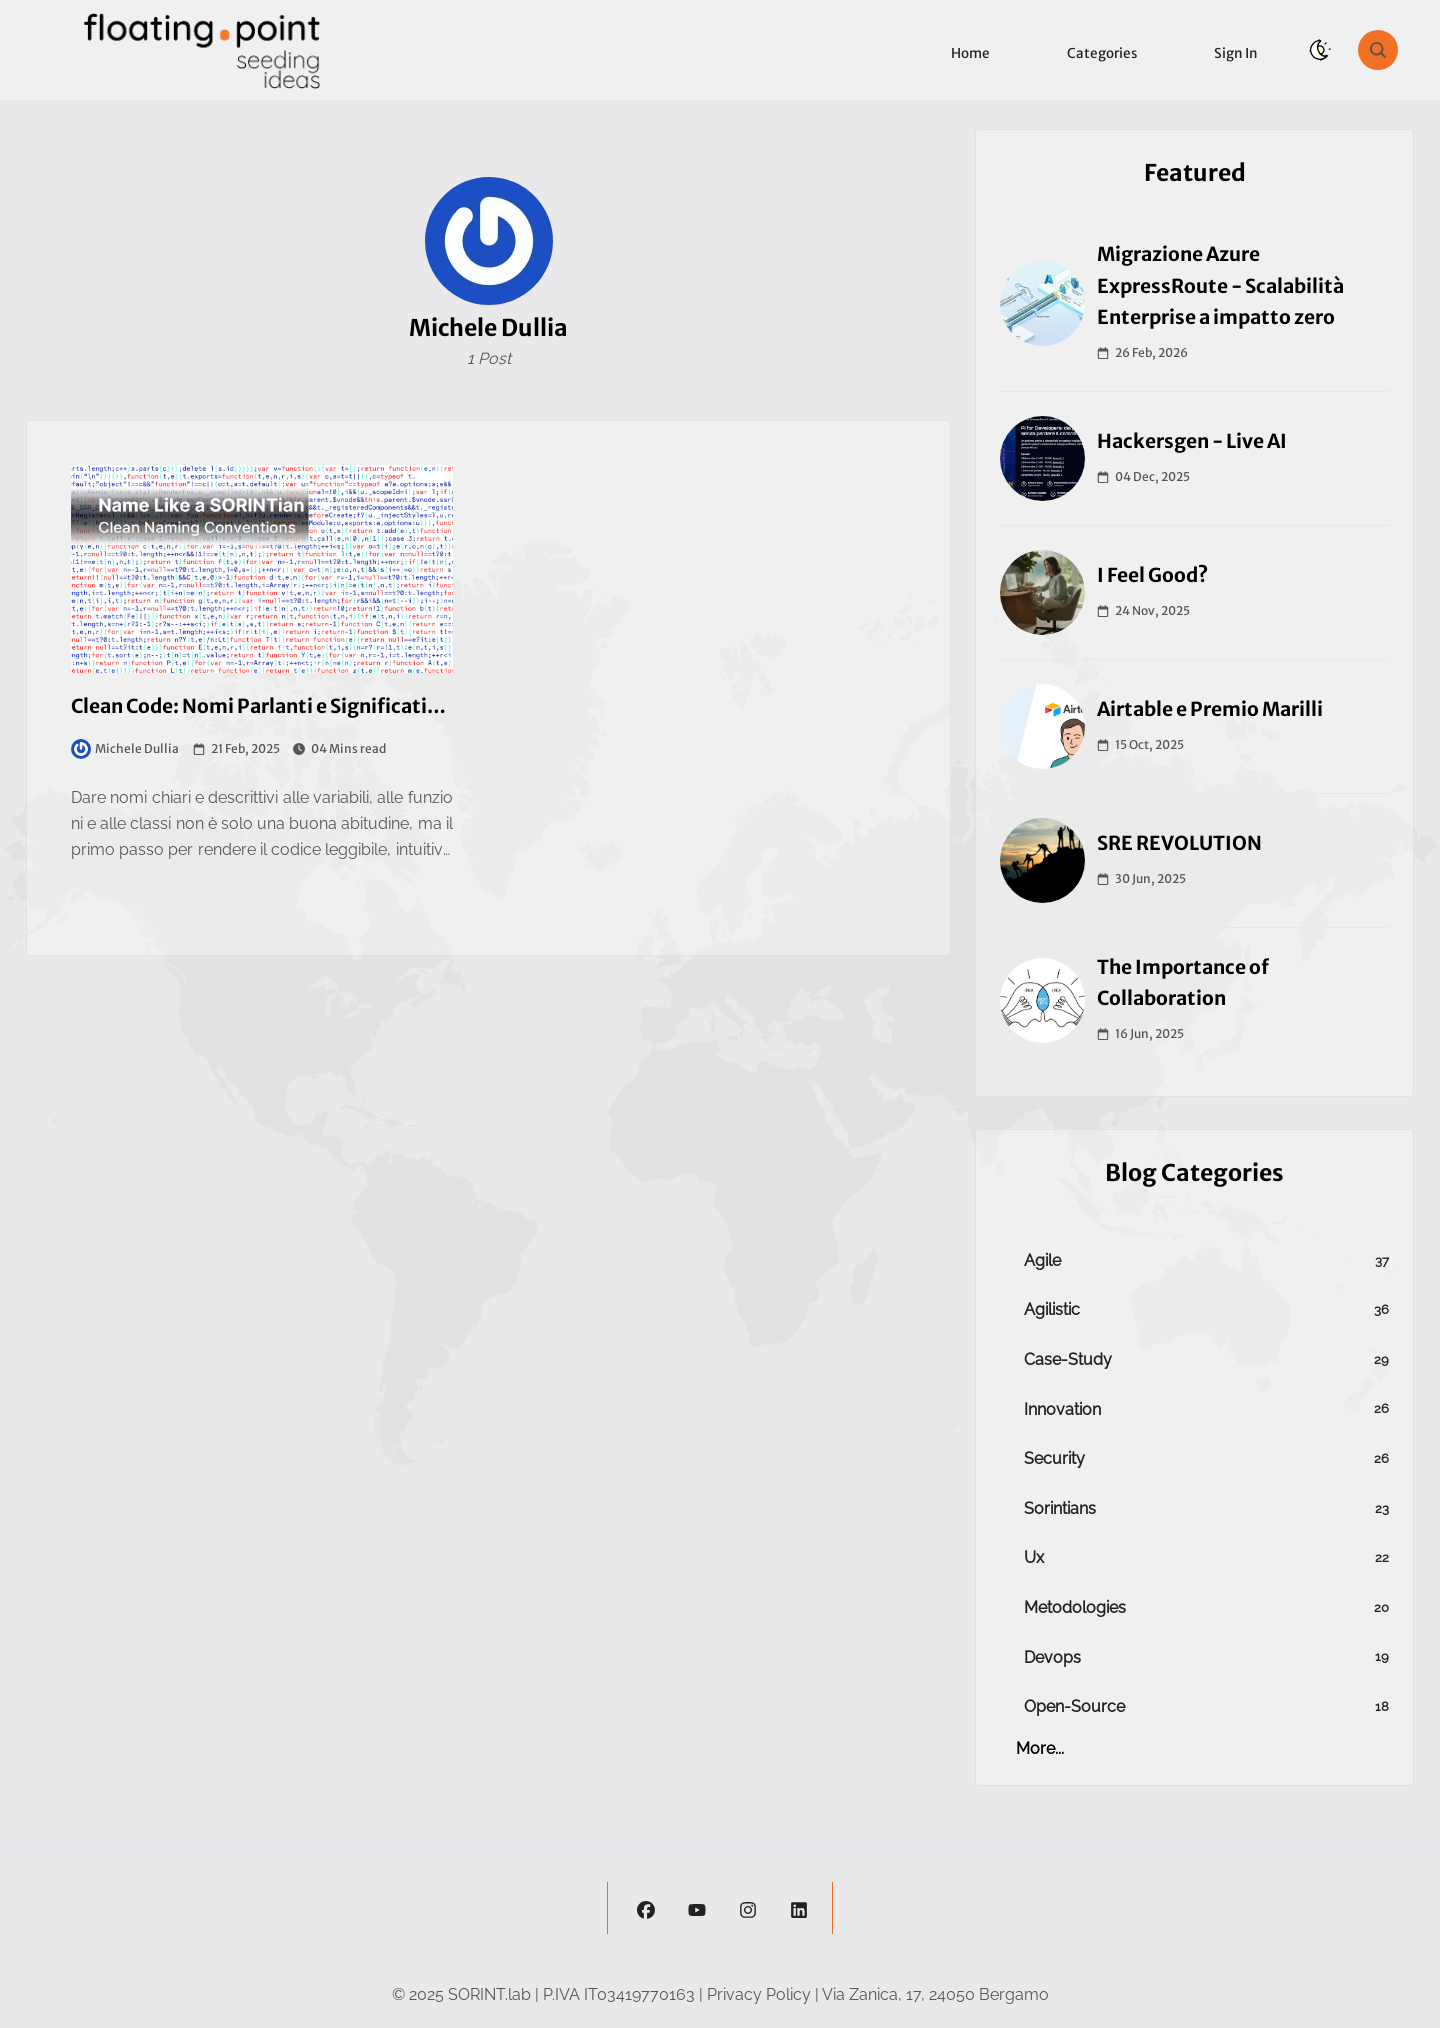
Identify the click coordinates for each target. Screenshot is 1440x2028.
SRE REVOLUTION (1179, 843)
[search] (1378, 50)
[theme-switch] (1320, 50)
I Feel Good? (1152, 575)
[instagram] (748, 1908)
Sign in (1236, 53)
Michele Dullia (125, 749)
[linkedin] (799, 1908)
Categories (1102, 53)
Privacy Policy (759, 1994)
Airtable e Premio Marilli (1210, 709)
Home (970, 53)
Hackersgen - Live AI (1192, 441)
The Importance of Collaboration (1183, 982)
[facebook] (646, 1908)
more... (1040, 1748)
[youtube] (697, 1908)
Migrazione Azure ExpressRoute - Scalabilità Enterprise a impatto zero (1220, 285)
